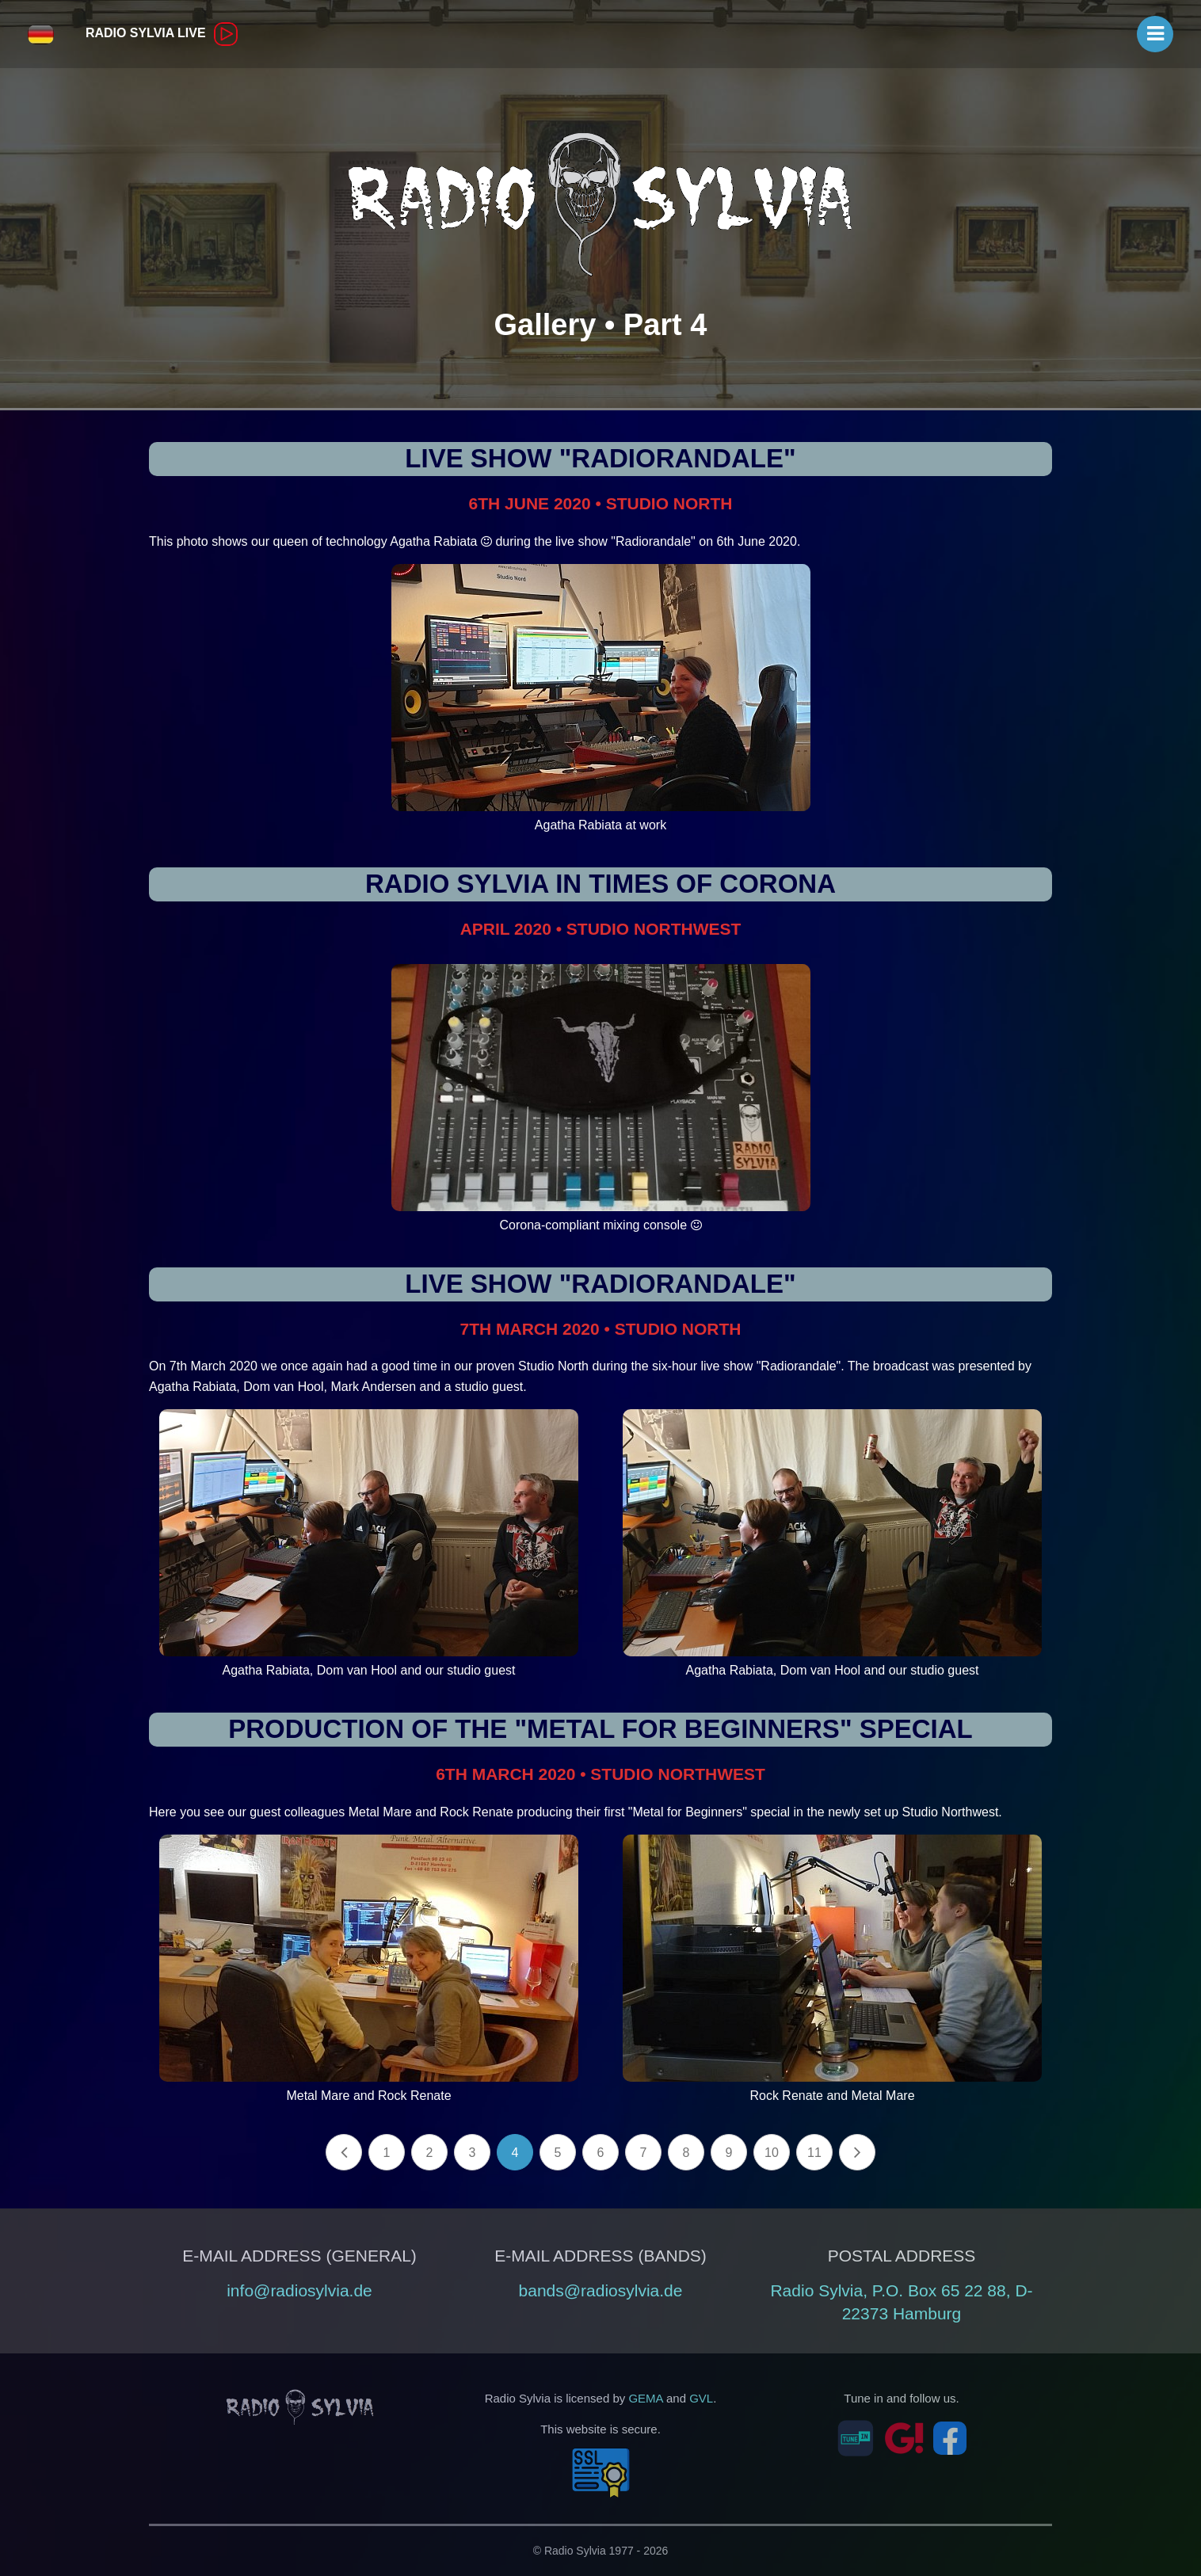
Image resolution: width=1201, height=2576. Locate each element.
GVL (701, 2398)
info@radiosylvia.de (299, 2290)
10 (771, 2152)
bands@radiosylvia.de (601, 2290)
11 (814, 2152)
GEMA (645, 2398)
